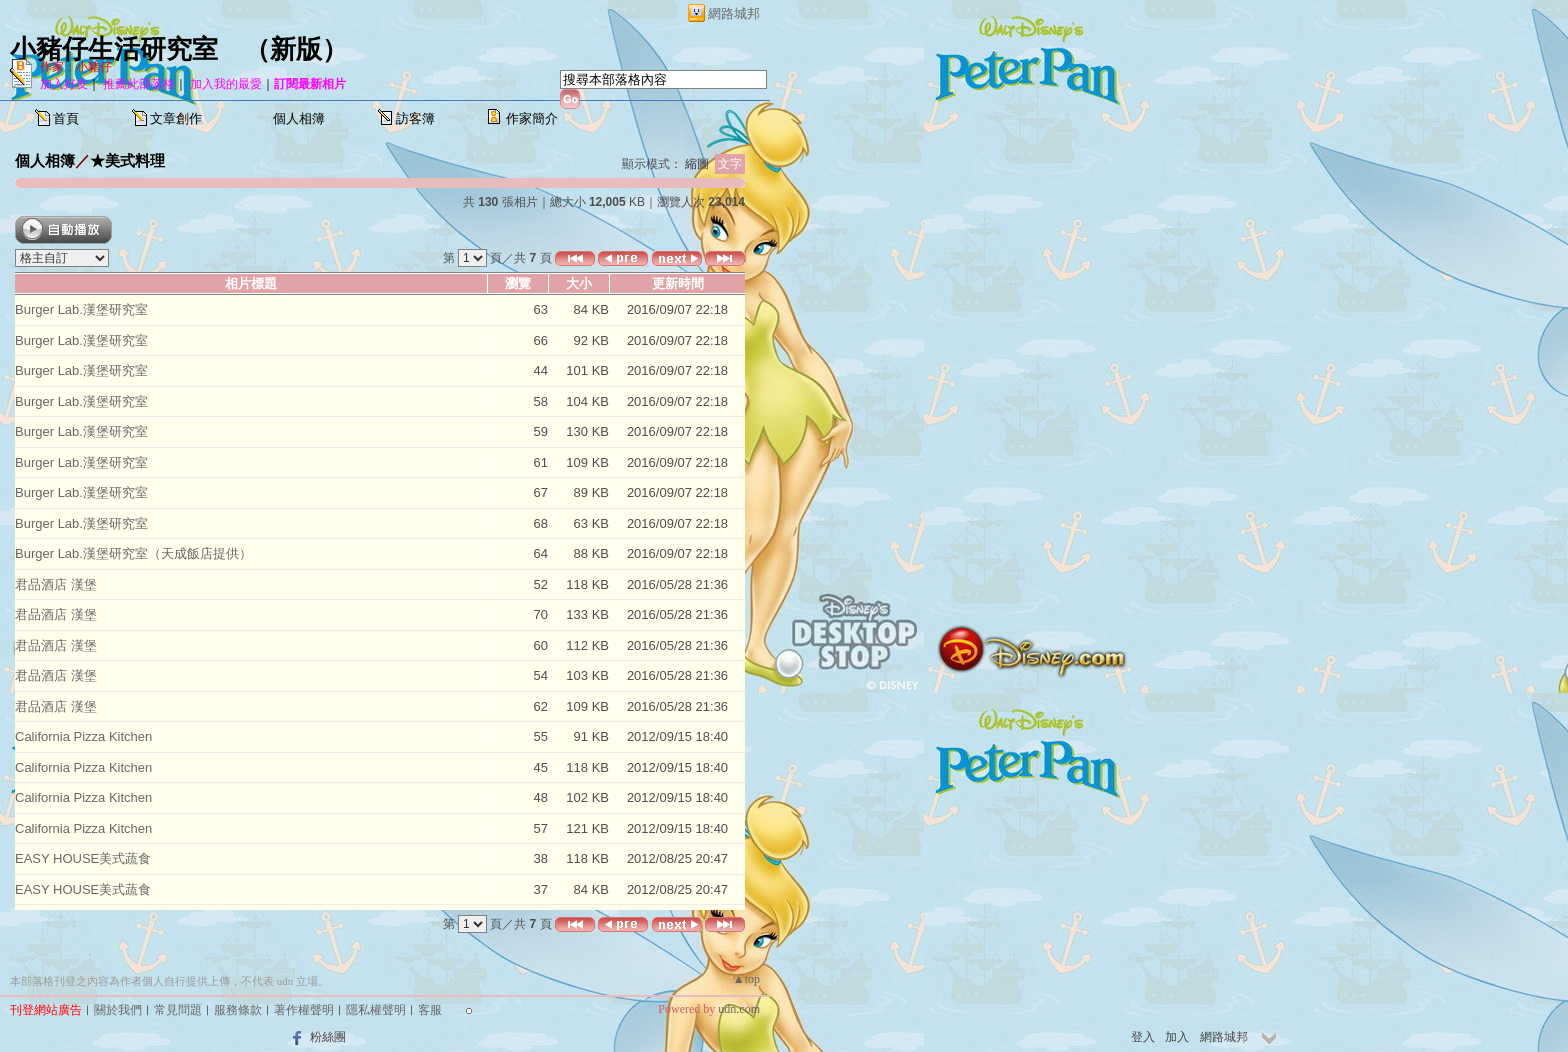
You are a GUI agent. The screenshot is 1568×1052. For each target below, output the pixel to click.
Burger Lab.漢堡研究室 (81, 309)
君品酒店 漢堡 (56, 584)
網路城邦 (734, 13)
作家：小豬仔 (76, 67)
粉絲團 (328, 1037)
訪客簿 (415, 118)
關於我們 (118, 1010)
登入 (1143, 1037)
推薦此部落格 (139, 84)
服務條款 (238, 1010)
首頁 (66, 118)
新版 (296, 49)
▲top (746, 979)
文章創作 (176, 118)
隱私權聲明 (376, 1010)
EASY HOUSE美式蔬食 (83, 858)
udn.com (739, 1009)
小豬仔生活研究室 (114, 49)
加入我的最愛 (226, 84)
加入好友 (64, 84)
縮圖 (697, 164)
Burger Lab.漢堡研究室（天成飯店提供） (133, 553)
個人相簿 (299, 118)
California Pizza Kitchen (83, 736)
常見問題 (178, 1010)
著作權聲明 (304, 1010)
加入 (1177, 1037)
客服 (430, 1010)
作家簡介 (532, 118)
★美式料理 (127, 160)
